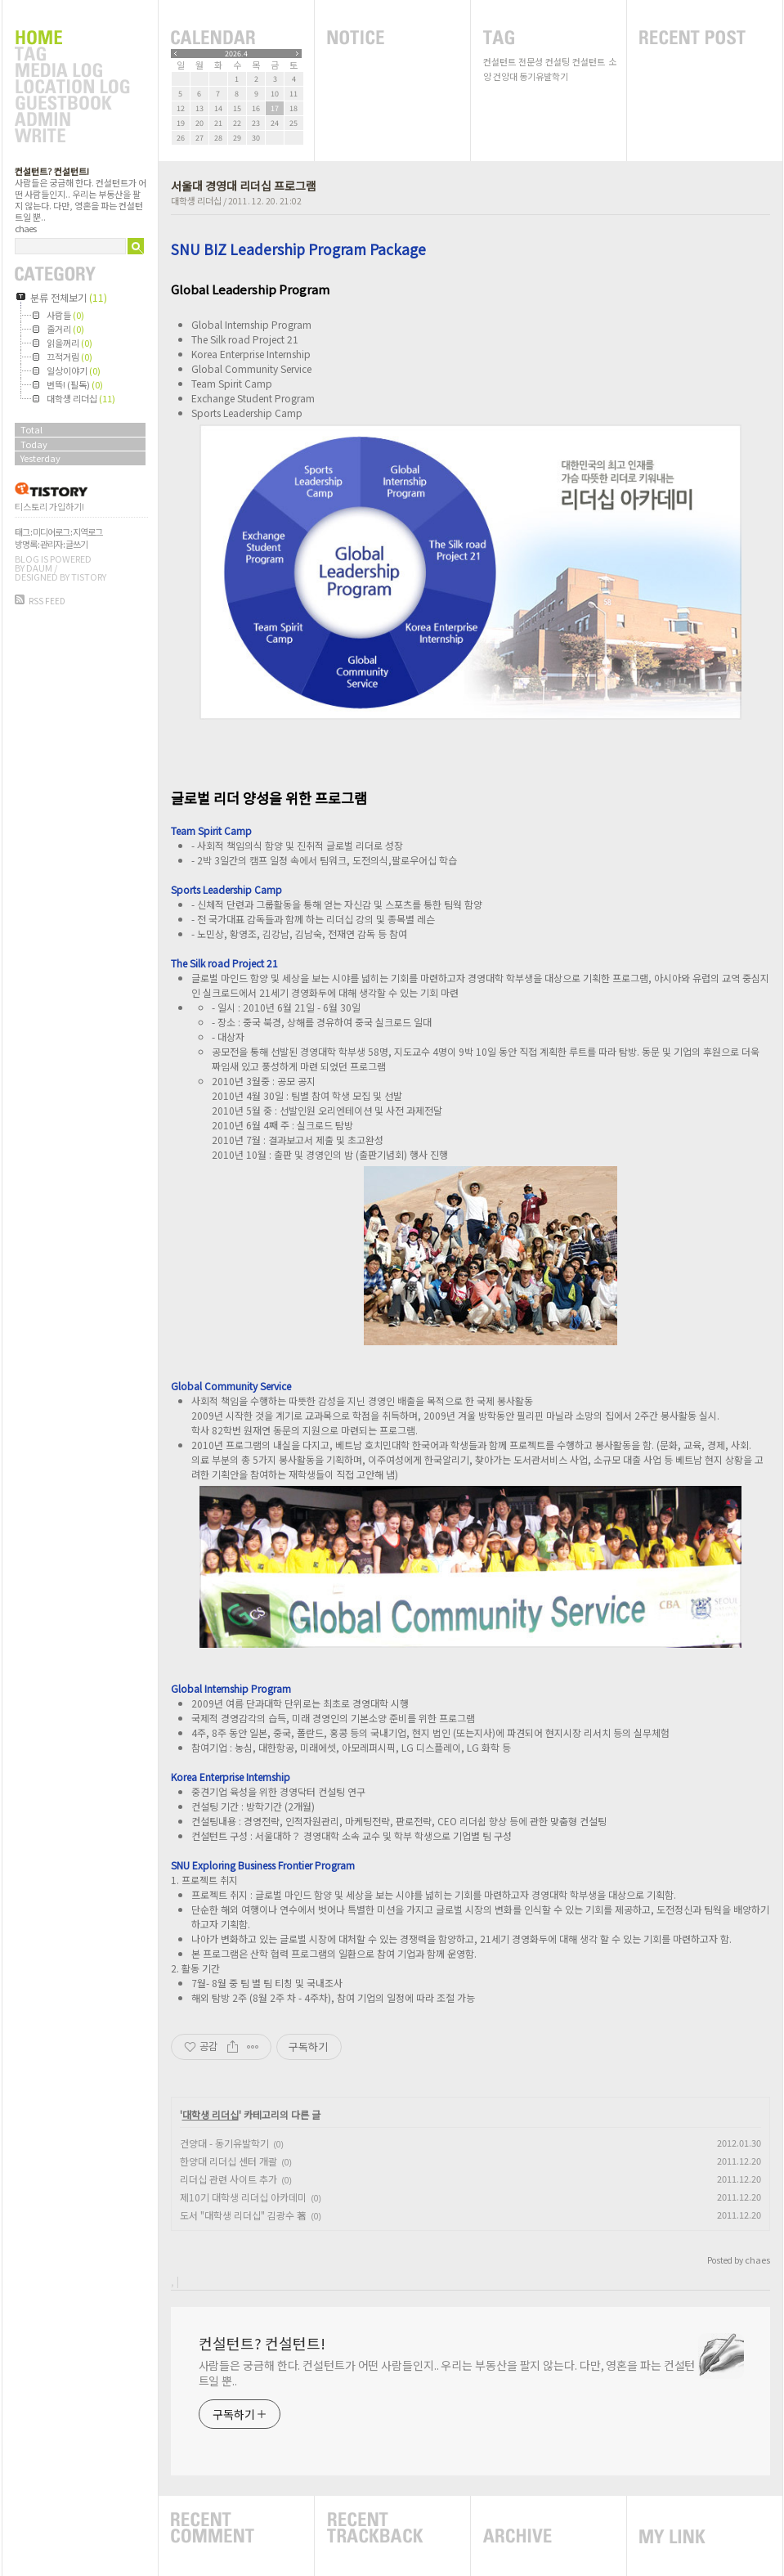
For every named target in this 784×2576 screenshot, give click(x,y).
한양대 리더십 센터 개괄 (228, 2161)
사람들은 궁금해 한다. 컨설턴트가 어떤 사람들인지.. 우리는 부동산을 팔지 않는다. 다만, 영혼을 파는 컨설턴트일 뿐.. (447, 2373)
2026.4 (236, 53)
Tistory (88, 576)
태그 (22, 531)
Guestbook (72, 104)
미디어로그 (51, 531)
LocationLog (72, 87)
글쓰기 (76, 543)
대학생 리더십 (196, 200)
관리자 (51, 543)
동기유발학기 (543, 76)
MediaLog (72, 71)
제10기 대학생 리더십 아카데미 (243, 2197)
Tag (72, 55)
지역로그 (87, 531)
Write (72, 136)
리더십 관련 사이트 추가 (228, 2179)
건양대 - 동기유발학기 (224, 2143)
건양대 (505, 76)
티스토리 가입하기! (49, 506)
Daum (39, 567)
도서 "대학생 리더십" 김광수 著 (243, 2215)
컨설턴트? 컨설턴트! (52, 170)
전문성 (530, 61)
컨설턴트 (499, 61)
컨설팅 (557, 61)
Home (72, 38)
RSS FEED (47, 601)
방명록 (26, 543)
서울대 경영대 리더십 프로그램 (243, 185)
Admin (72, 120)
